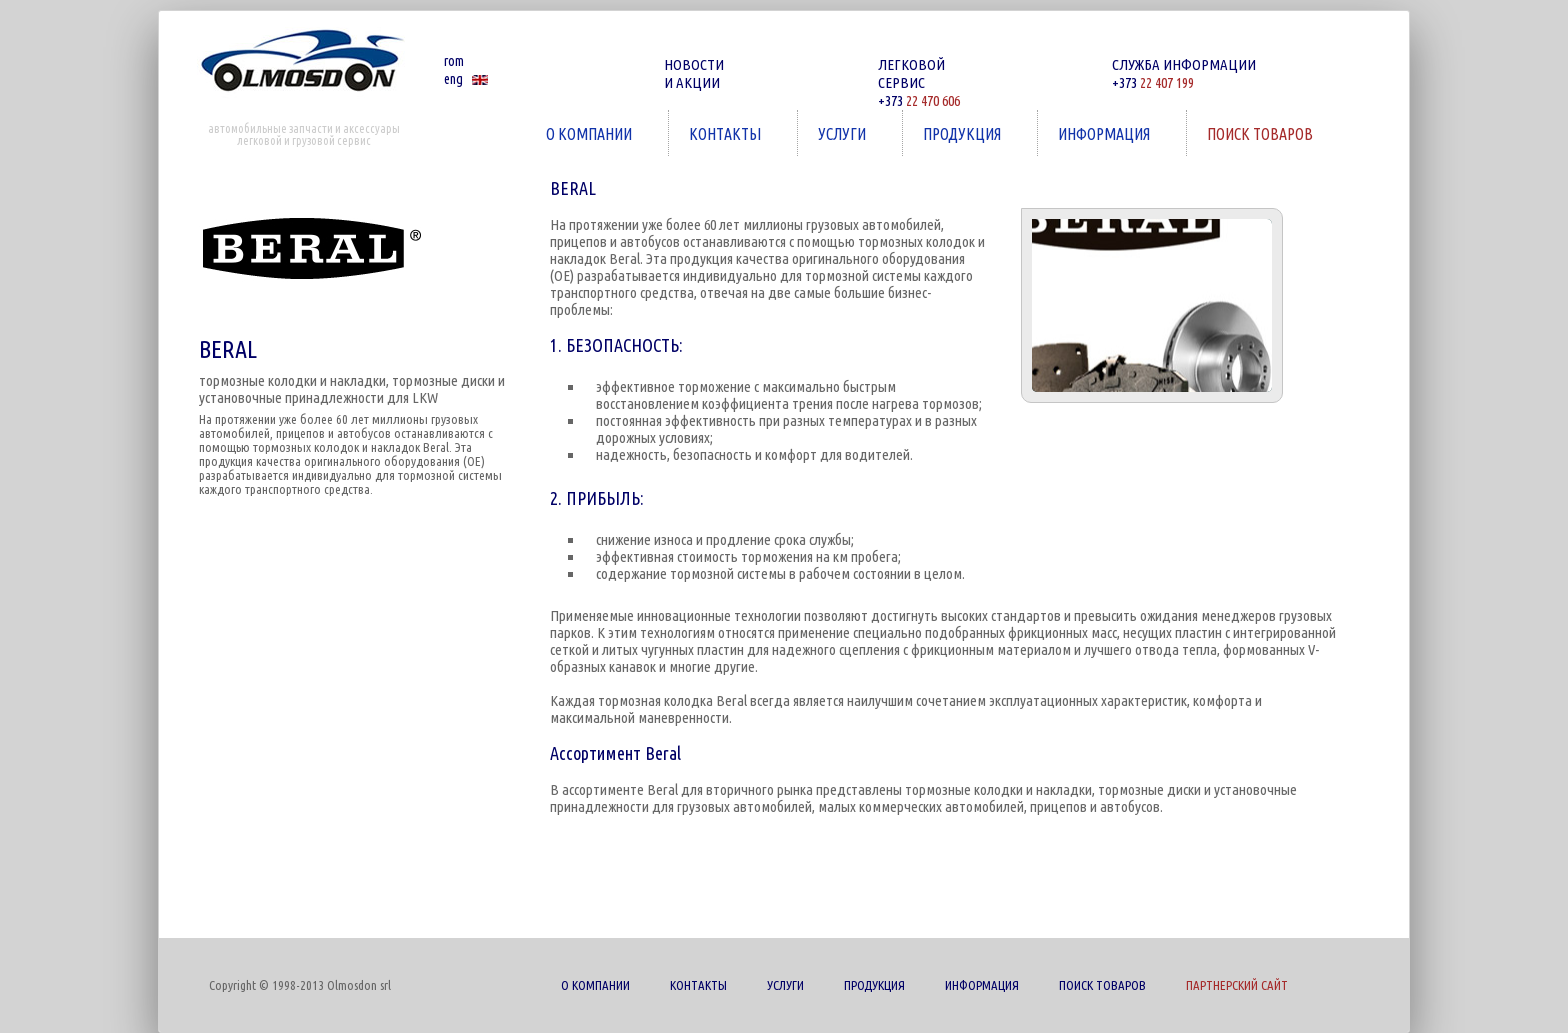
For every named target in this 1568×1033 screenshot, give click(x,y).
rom (454, 61)
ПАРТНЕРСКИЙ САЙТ (1237, 985)
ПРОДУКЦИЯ (964, 133)
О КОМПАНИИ (591, 133)
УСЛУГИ (844, 133)
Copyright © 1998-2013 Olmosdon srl (300, 985)
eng (453, 79)
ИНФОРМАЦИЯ (1106, 133)
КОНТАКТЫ (727, 133)
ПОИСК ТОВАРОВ (1262, 133)
